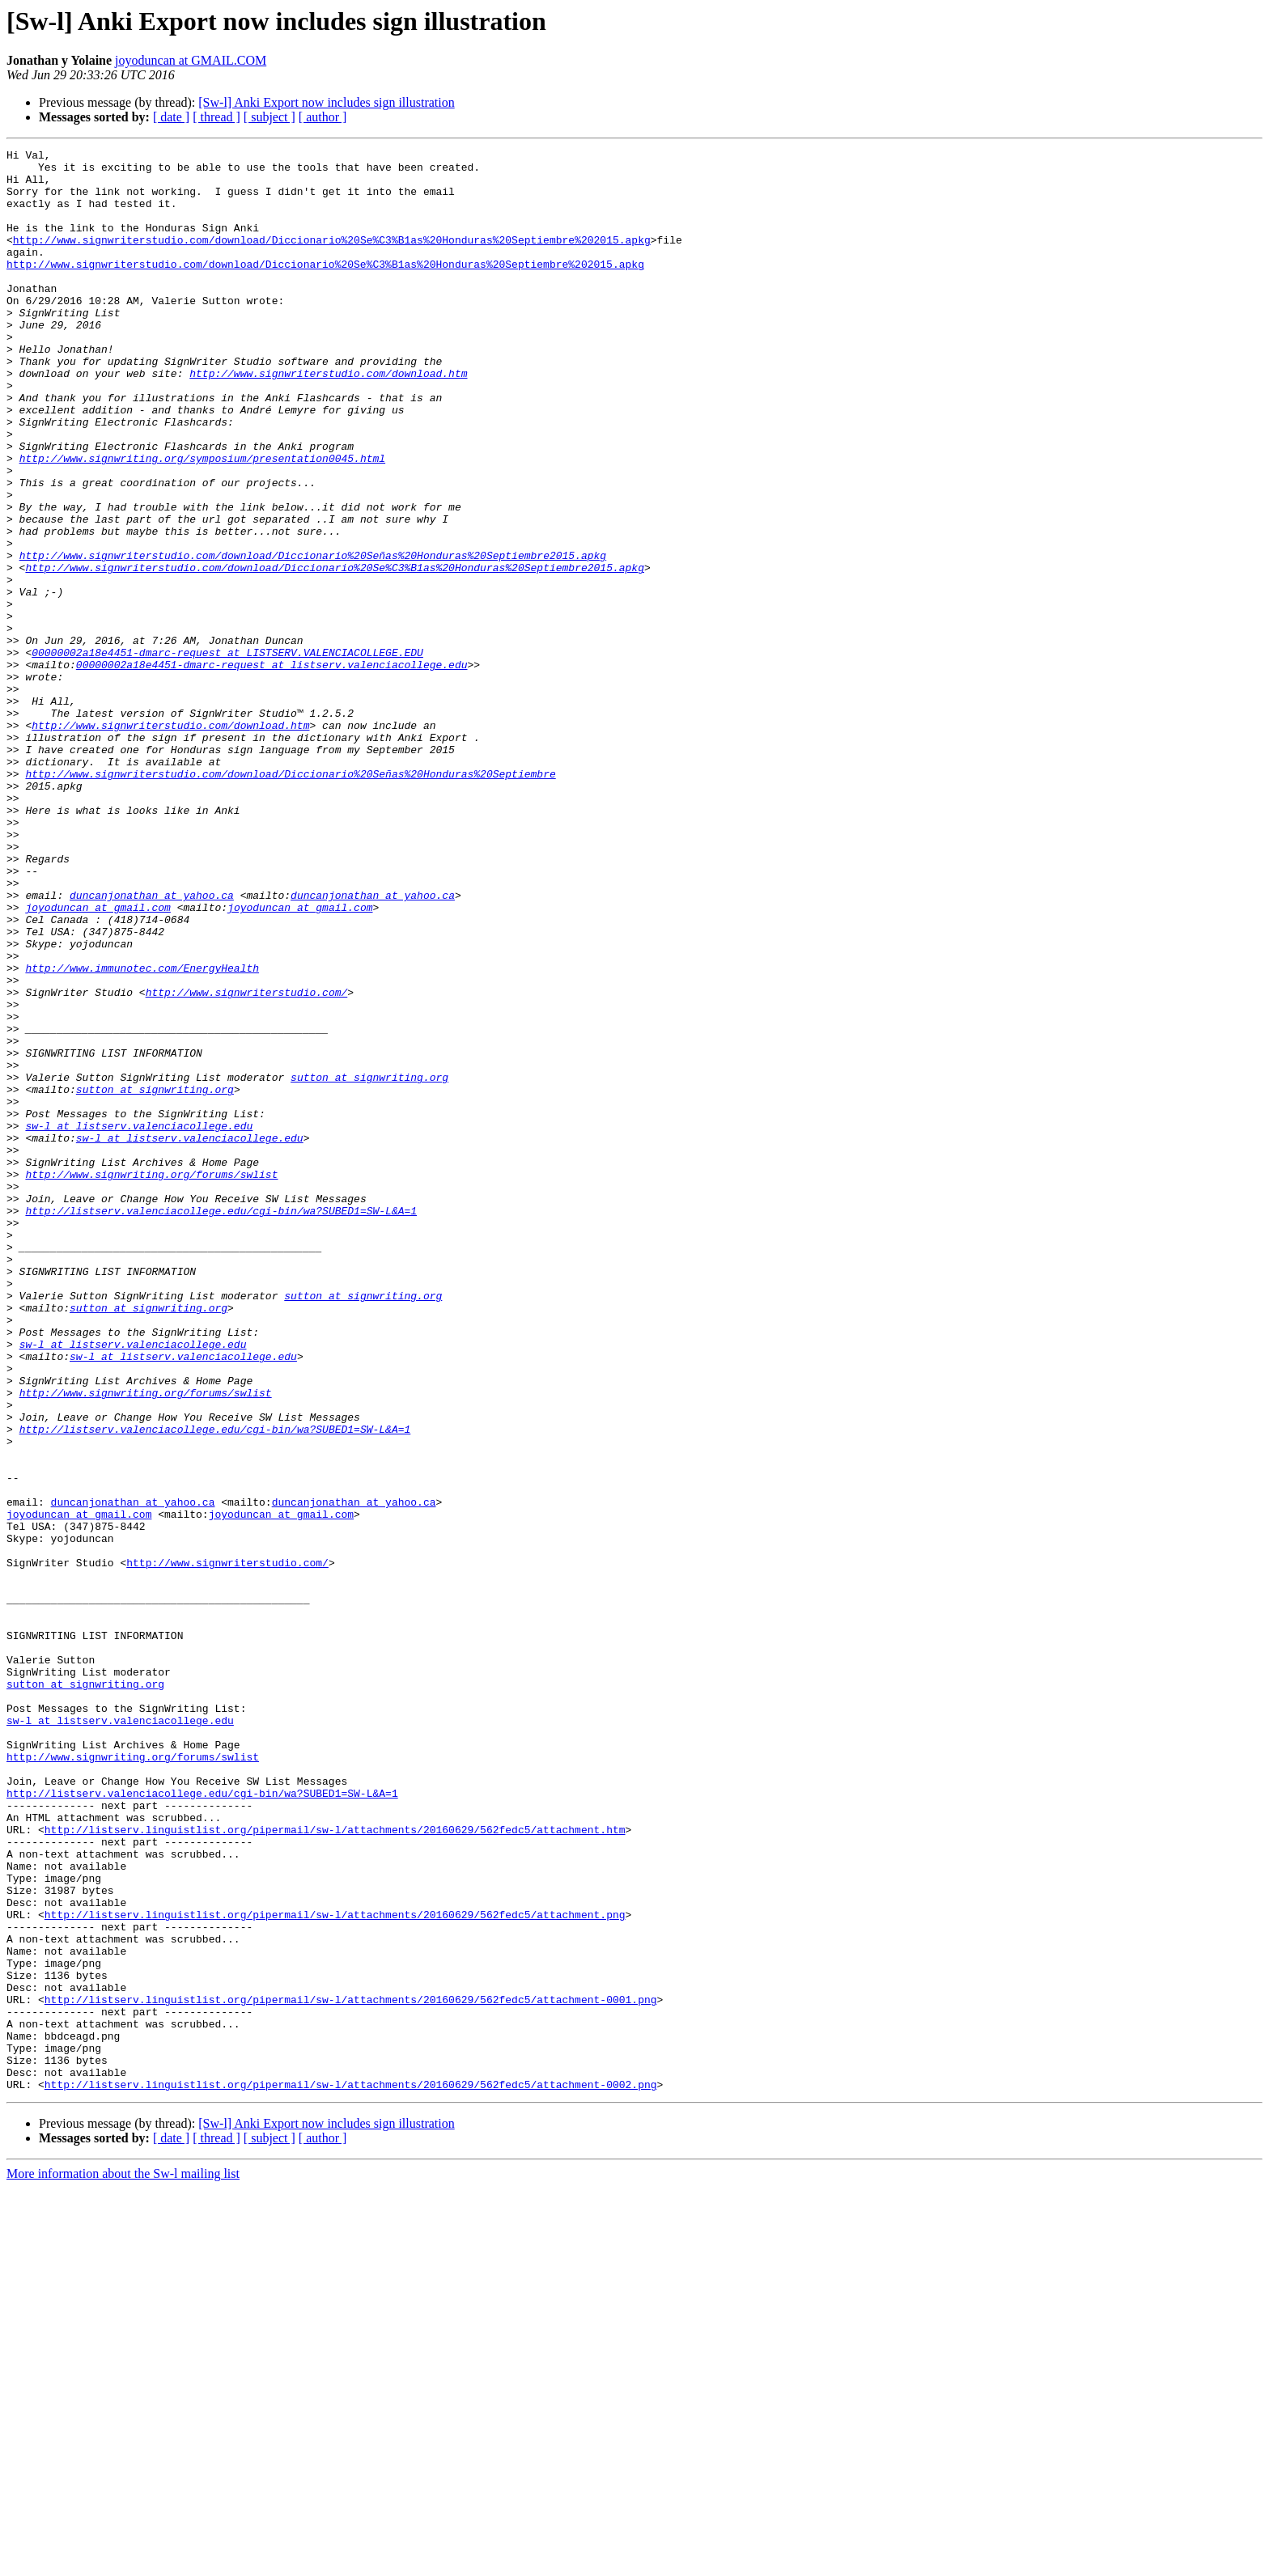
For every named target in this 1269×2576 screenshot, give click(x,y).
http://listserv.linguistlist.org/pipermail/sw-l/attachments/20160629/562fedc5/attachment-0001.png (351, 2370)
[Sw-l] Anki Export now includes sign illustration (326, 102)
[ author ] (323, 117)
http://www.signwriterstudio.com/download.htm (328, 419)
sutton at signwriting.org (369, 1263)
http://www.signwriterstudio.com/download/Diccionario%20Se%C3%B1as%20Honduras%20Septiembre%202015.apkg (332, 259)
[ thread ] (216, 117)
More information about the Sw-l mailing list (123, 2562)
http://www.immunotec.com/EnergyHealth (142, 1132)
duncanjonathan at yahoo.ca (152, 1045)
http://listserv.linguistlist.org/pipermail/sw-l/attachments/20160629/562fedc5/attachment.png (335, 2268)
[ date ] (171, 117)
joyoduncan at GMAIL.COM (190, 60)
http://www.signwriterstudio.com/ (247, 1162)
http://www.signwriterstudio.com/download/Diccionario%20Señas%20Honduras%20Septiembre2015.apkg (312, 637)
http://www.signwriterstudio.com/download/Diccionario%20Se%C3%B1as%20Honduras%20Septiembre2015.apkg (334, 652)
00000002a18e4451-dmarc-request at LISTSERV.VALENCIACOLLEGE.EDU (227, 754)
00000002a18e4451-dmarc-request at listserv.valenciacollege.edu (272, 768)
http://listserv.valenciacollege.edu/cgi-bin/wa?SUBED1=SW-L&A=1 (221, 1424)
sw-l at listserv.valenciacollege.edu (139, 1322)
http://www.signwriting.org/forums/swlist (151, 1380)
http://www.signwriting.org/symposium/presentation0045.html (202, 521)
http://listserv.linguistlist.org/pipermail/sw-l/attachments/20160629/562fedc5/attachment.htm (335, 2166)
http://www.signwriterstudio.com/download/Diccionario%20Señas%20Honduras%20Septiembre (290, 899)
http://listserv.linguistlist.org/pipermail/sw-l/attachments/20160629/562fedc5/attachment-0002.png (351, 2472)
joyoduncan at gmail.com (97, 1060)
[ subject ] (269, 117)
